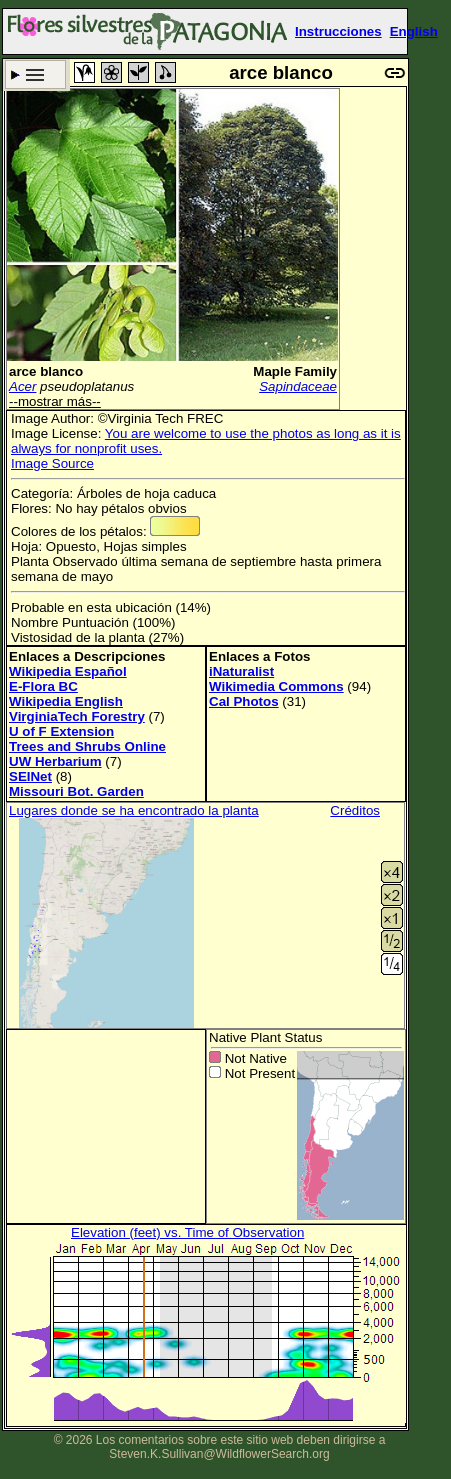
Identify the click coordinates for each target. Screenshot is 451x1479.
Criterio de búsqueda (35, 74)
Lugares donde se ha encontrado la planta (134, 810)
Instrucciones (338, 31)
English (414, 31)
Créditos (355, 810)
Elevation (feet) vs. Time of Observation (187, 1232)
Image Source (52, 463)
